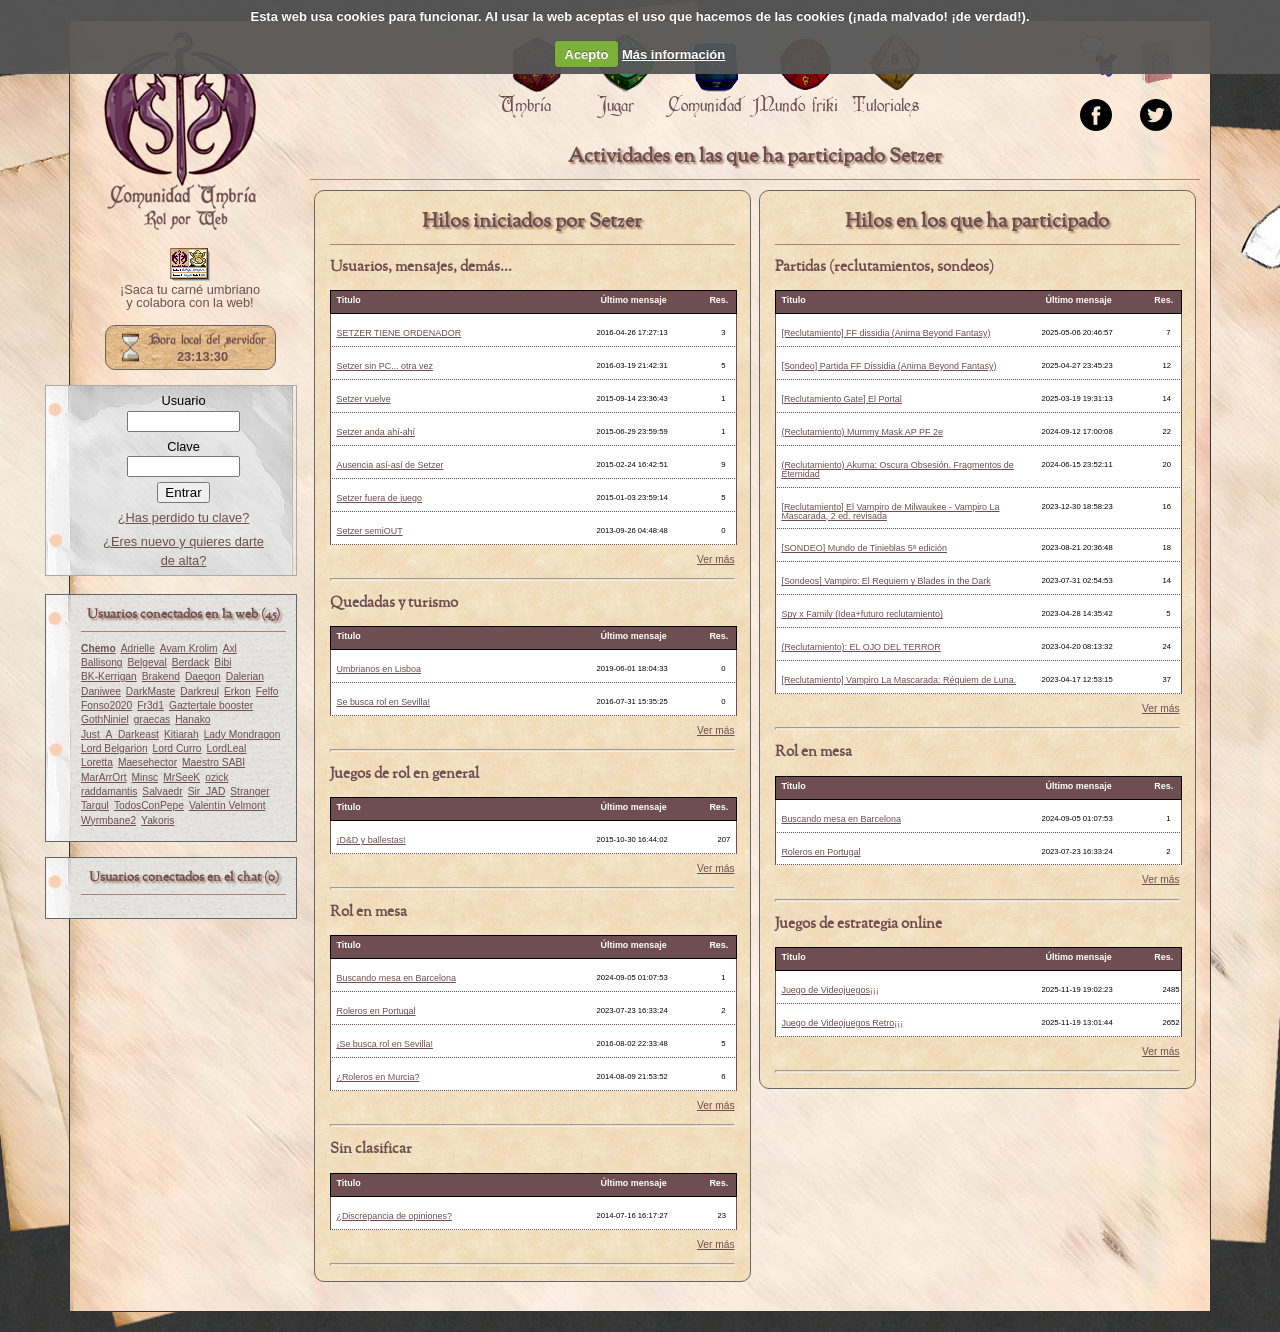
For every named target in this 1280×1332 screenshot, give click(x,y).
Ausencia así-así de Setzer (389, 465)
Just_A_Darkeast (120, 734)
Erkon (237, 691)
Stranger (249, 791)
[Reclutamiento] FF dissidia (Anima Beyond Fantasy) (885, 333)
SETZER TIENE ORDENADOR (398, 333)
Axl (230, 648)
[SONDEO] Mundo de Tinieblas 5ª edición (864, 548)
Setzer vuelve (363, 399)
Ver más (716, 560)
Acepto (587, 54)
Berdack (191, 662)
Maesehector (147, 762)
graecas (152, 719)
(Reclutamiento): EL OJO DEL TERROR (860, 647)
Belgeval (147, 662)
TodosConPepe (149, 805)
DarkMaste (150, 691)
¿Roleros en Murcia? (377, 1077)
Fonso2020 (106, 705)
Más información (673, 54)
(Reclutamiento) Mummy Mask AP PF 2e (862, 432)
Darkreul (199, 691)
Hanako (192, 719)
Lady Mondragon (242, 734)
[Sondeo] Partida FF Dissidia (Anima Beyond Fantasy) (888, 366)
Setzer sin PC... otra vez (384, 366)
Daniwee (101, 691)
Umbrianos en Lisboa (378, 669)
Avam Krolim (189, 648)
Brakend (161, 676)
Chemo (98, 648)
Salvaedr (162, 791)
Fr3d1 (150, 705)
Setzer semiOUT (369, 531)
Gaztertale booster (211, 705)
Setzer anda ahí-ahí (375, 432)
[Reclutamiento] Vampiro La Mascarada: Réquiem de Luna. (898, 680)
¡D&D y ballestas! (370, 840)
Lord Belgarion (114, 748)
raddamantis (109, 791)
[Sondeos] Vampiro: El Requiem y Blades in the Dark (885, 581)
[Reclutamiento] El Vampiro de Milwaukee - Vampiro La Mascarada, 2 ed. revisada (890, 511)
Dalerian (245, 676)
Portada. (180, 131)
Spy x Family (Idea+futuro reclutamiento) (861, 614)
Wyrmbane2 (108, 820)
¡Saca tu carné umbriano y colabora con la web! (190, 297)
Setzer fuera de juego (379, 498)
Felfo (267, 691)
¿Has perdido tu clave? (184, 517)
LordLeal (227, 748)
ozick (216, 777)
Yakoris (157, 820)
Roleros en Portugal (375, 1011)
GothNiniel (105, 719)
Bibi (222, 662)
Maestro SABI (213, 762)
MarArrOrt (103, 777)
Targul (95, 805)
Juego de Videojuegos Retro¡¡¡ (842, 1023)
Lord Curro (177, 748)
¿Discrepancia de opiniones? (393, 1216)
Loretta (97, 762)
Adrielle (138, 648)
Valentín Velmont (227, 805)
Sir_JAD (207, 791)
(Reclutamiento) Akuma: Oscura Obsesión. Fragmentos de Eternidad (897, 469)
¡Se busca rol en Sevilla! (384, 1044)
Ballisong (102, 662)
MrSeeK (181, 777)
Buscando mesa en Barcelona (395, 978)
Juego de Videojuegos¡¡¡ (829, 990)
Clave (183, 446)
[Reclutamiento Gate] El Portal (841, 399)
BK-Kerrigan (109, 676)
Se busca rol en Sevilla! (383, 702)
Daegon (203, 676)
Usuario (183, 400)
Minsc (144, 777)
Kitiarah (181, 734)
